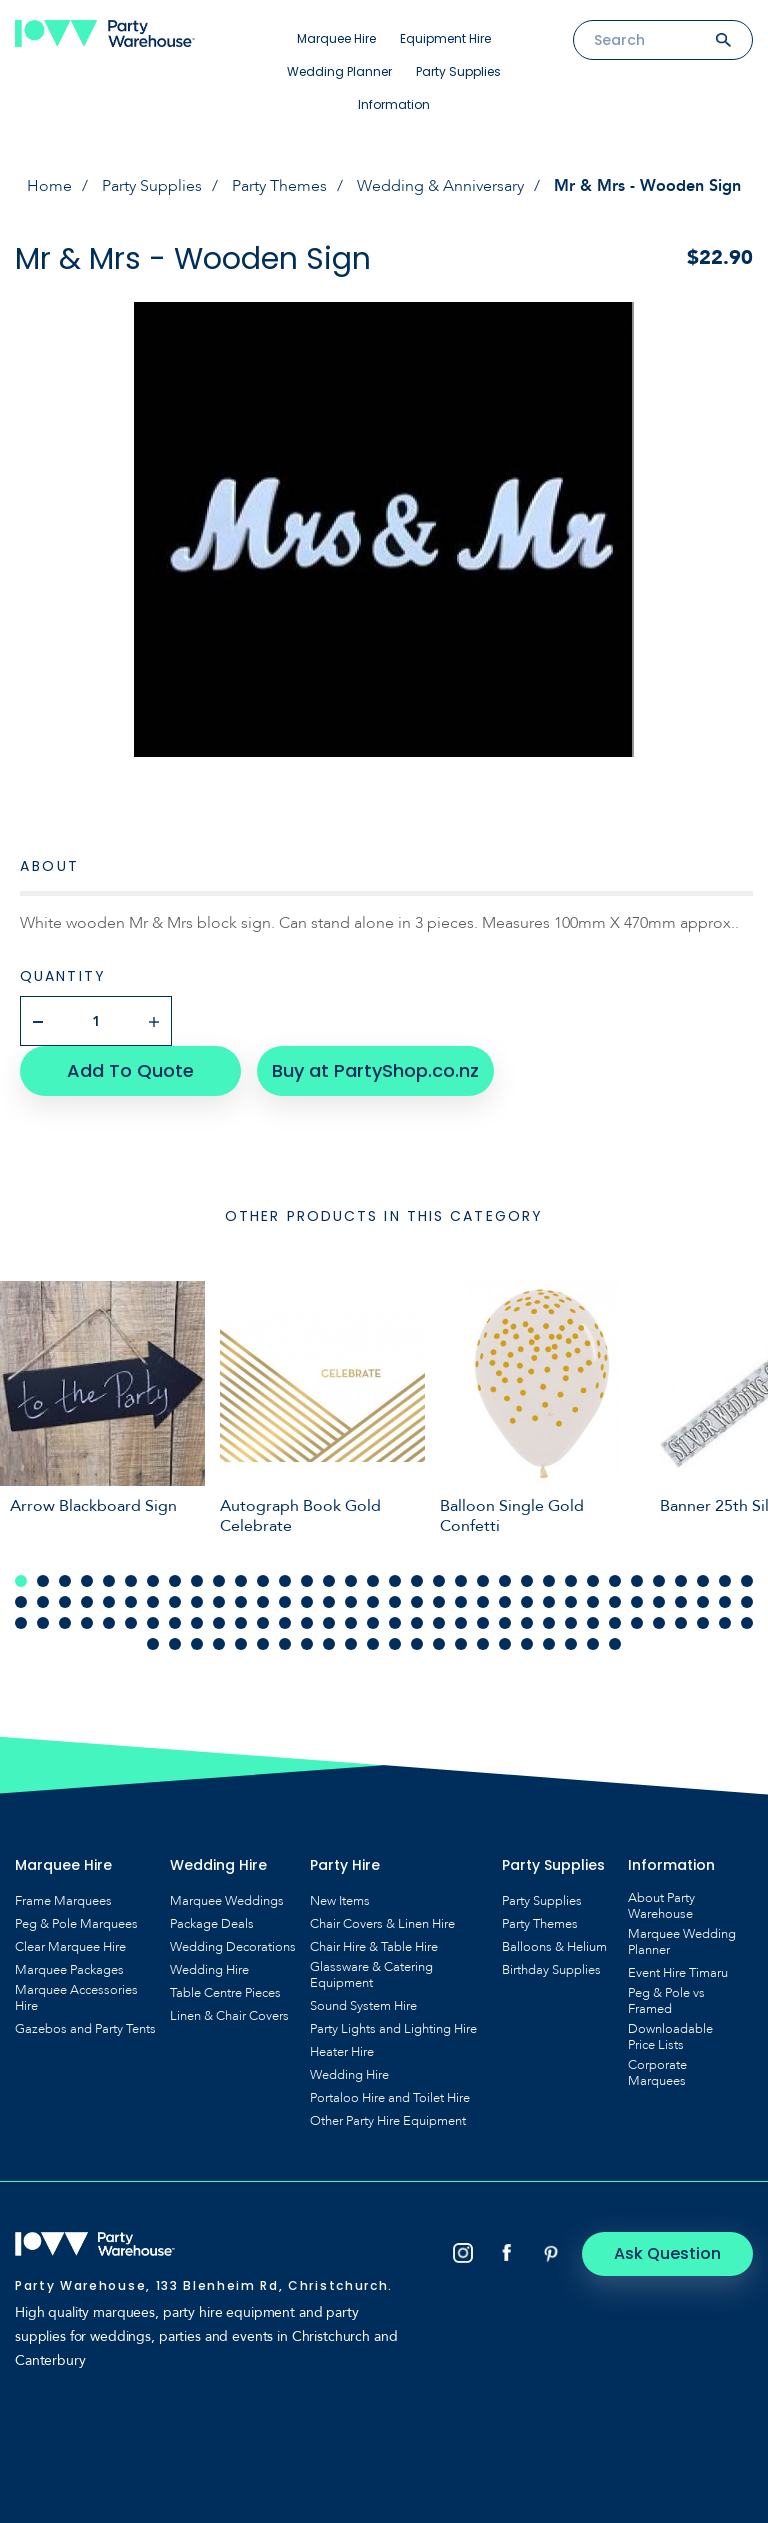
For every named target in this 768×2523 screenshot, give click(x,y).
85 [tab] (373, 1623)
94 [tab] (571, 1623)
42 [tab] (175, 1602)
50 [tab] (351, 1602)
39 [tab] (109, 1602)
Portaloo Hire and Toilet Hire (390, 2098)
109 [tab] (285, 1644)
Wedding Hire (209, 1970)
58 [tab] (527, 1602)
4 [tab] (87, 1581)
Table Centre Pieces (225, 1993)
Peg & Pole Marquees (76, 1924)
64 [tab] (659, 1602)
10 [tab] (219, 1581)
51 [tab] (373, 1602)
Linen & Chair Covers (229, 2016)
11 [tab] (241, 1581)
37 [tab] (65, 1602)
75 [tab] (153, 1623)
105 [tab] (197, 1644)
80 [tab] (263, 1623)
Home (49, 186)
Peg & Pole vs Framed (666, 2001)
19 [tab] (417, 1581)
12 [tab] (263, 1581)
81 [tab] (285, 1623)
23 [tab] (505, 1581)
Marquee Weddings (227, 1901)
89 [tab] (461, 1623)
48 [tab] (307, 1602)
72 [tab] (87, 1623)
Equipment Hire (445, 38)
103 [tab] (153, 1644)
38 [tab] (87, 1602)
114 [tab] (395, 1644)
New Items (340, 1901)
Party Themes (279, 186)
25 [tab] (549, 1581)
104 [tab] (175, 1644)
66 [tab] (703, 1602)
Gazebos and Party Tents (85, 2029)
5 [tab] (109, 1581)
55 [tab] (461, 1602)
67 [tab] (725, 1602)
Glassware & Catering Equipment (371, 1975)
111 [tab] (329, 1644)
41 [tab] (153, 1602)
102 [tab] (747, 1623)
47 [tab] (285, 1602)
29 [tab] (637, 1581)
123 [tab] (593, 1644)
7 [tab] (153, 1581)
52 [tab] (395, 1602)
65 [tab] (681, 1602)
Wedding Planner (339, 71)
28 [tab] (615, 1581)
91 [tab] (505, 1623)
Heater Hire (342, 2052)
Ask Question (668, 2253)
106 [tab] (219, 1644)
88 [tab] (439, 1623)
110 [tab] (307, 1644)
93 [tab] (549, 1623)
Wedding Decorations (233, 1947)
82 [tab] (307, 1623)
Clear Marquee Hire (70, 1947)
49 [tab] (329, 1602)
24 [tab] (527, 1581)
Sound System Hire (363, 2006)
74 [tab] (131, 1623)
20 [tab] (439, 1581)
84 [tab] (351, 1623)
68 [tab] (747, 1602)
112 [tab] (351, 1644)
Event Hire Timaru (678, 1973)
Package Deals (212, 1924)
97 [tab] (637, 1623)
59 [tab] (549, 1602)
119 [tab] (505, 1644)
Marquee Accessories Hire (76, 1998)
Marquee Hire (336, 38)
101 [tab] (725, 1623)
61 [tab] (593, 1602)
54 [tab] (439, 1602)
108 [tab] (263, 1644)
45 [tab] (241, 1602)
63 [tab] (637, 1602)
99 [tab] (681, 1623)
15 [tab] (329, 1581)
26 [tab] (571, 1581)
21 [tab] (461, 1581)
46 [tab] (263, 1602)
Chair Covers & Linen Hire (382, 1924)
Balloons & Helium (554, 1947)
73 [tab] (109, 1623)
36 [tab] (43, 1602)
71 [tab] (65, 1623)
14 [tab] (307, 1581)
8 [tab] (175, 1581)
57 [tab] (505, 1602)
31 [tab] (681, 1581)
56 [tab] (483, 1602)
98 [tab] (659, 1623)
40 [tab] (131, 1602)
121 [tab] (549, 1644)
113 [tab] (373, 1644)
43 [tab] (197, 1602)
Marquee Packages (69, 1970)
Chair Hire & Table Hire (374, 1947)
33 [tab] (725, 1581)
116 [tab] (439, 1644)
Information (394, 104)
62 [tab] (615, 1602)
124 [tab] (615, 1644)
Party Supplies (458, 71)
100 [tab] (703, 1623)
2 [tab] (43, 1581)
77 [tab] (197, 1623)
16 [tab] (351, 1581)
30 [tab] (659, 1581)
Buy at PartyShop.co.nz (375, 1070)
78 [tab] (219, 1623)
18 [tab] (395, 1581)
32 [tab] (703, 1581)
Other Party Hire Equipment (388, 2121)
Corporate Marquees (657, 2073)
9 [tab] (197, 1581)
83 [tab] (329, 1623)
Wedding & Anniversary (440, 186)
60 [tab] (571, 1602)
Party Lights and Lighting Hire (393, 2029)
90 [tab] (483, 1623)
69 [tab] (21, 1623)
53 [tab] (417, 1602)
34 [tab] (747, 1581)
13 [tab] (285, 1581)
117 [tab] (461, 1644)
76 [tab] (175, 1623)
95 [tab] (593, 1623)
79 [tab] (241, 1623)
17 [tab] (373, 1581)
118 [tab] (483, 1644)
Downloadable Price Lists (670, 2037)
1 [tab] (21, 1581)
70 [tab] (43, 1623)
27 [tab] (593, 1581)
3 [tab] (65, 1581)
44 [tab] (219, 1602)
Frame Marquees (63, 1901)
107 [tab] (241, 1644)
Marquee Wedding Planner (682, 1942)
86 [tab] (395, 1623)
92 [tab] (527, 1623)
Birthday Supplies (551, 1970)
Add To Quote (130, 1070)
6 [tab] (131, 1581)
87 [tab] (417, 1623)
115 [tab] (417, 1644)
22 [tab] (483, 1581)
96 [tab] (615, 1623)
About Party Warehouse (661, 1906)
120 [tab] (527, 1644)
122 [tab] (571, 1644)
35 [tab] (21, 1602)
